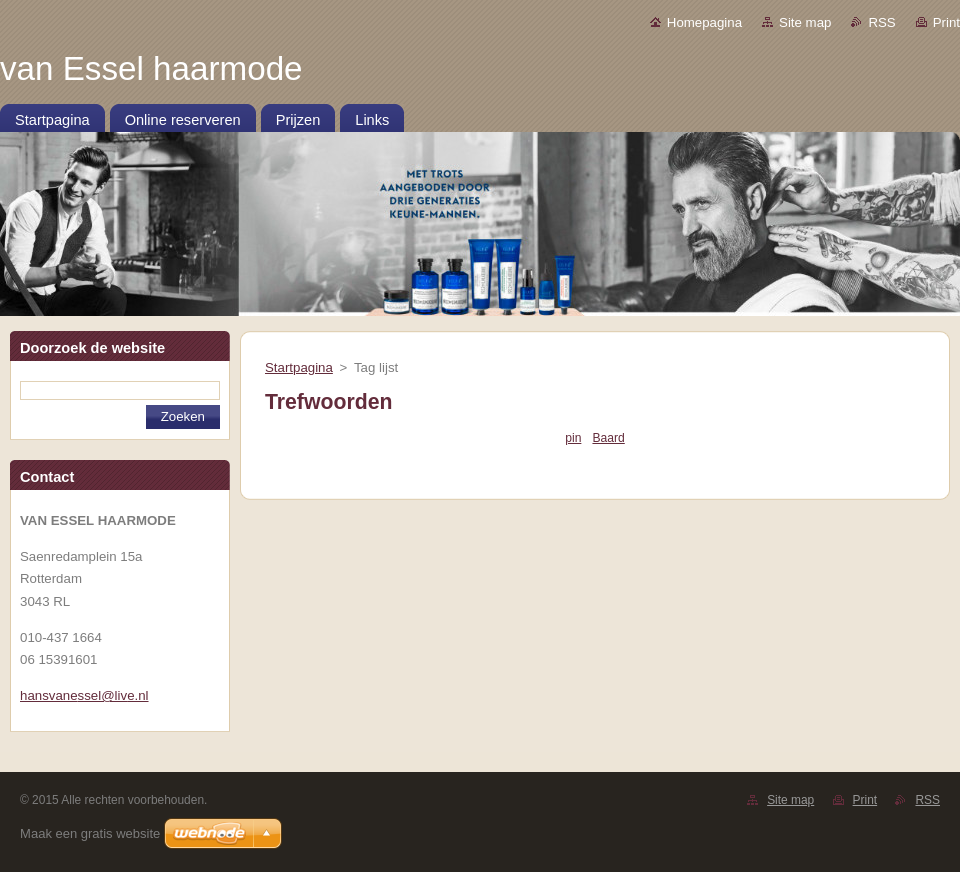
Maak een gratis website (90, 833)
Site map (805, 22)
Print (946, 22)
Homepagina (704, 22)
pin (573, 438)
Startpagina (299, 367)
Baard (608, 438)
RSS (881, 22)
